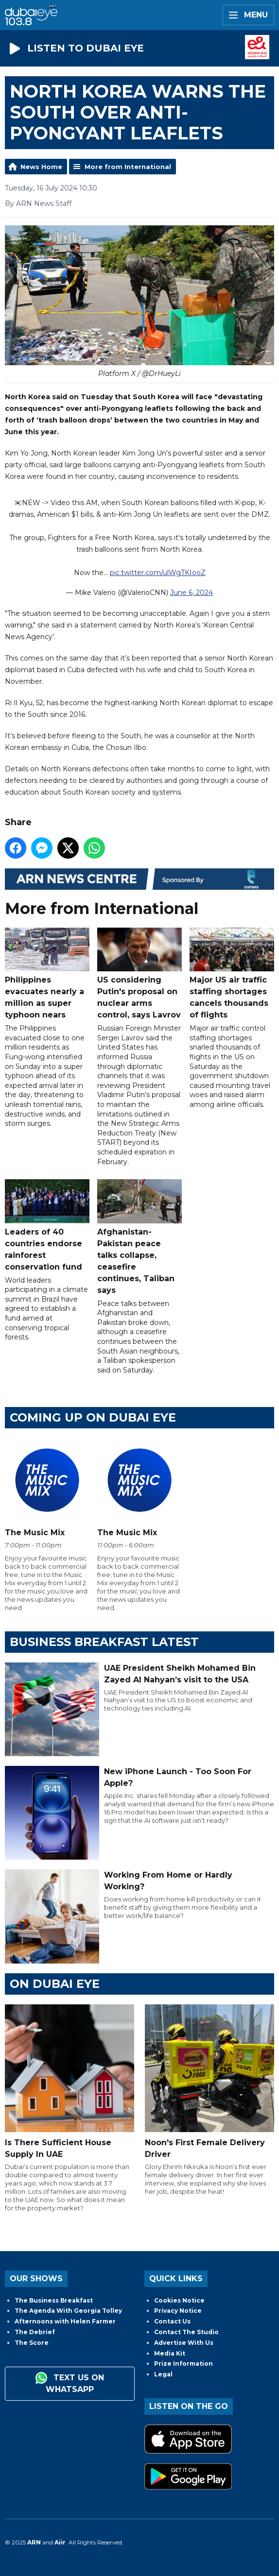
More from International (128, 166)
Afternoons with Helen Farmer (65, 2321)
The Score (32, 2342)
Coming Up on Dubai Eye (93, 1417)
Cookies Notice (179, 2300)
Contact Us (172, 2321)
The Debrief (35, 2332)
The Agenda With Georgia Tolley (68, 2310)
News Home (41, 166)
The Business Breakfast (54, 2300)
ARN (34, 2542)
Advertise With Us (183, 2342)
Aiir (60, 2542)
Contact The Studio (186, 2332)
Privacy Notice (178, 2310)
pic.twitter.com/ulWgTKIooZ (158, 572)
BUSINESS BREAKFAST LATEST (104, 1642)
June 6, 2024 (191, 592)
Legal (163, 2374)
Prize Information (183, 2363)
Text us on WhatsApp (69, 2383)
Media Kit (169, 2353)
